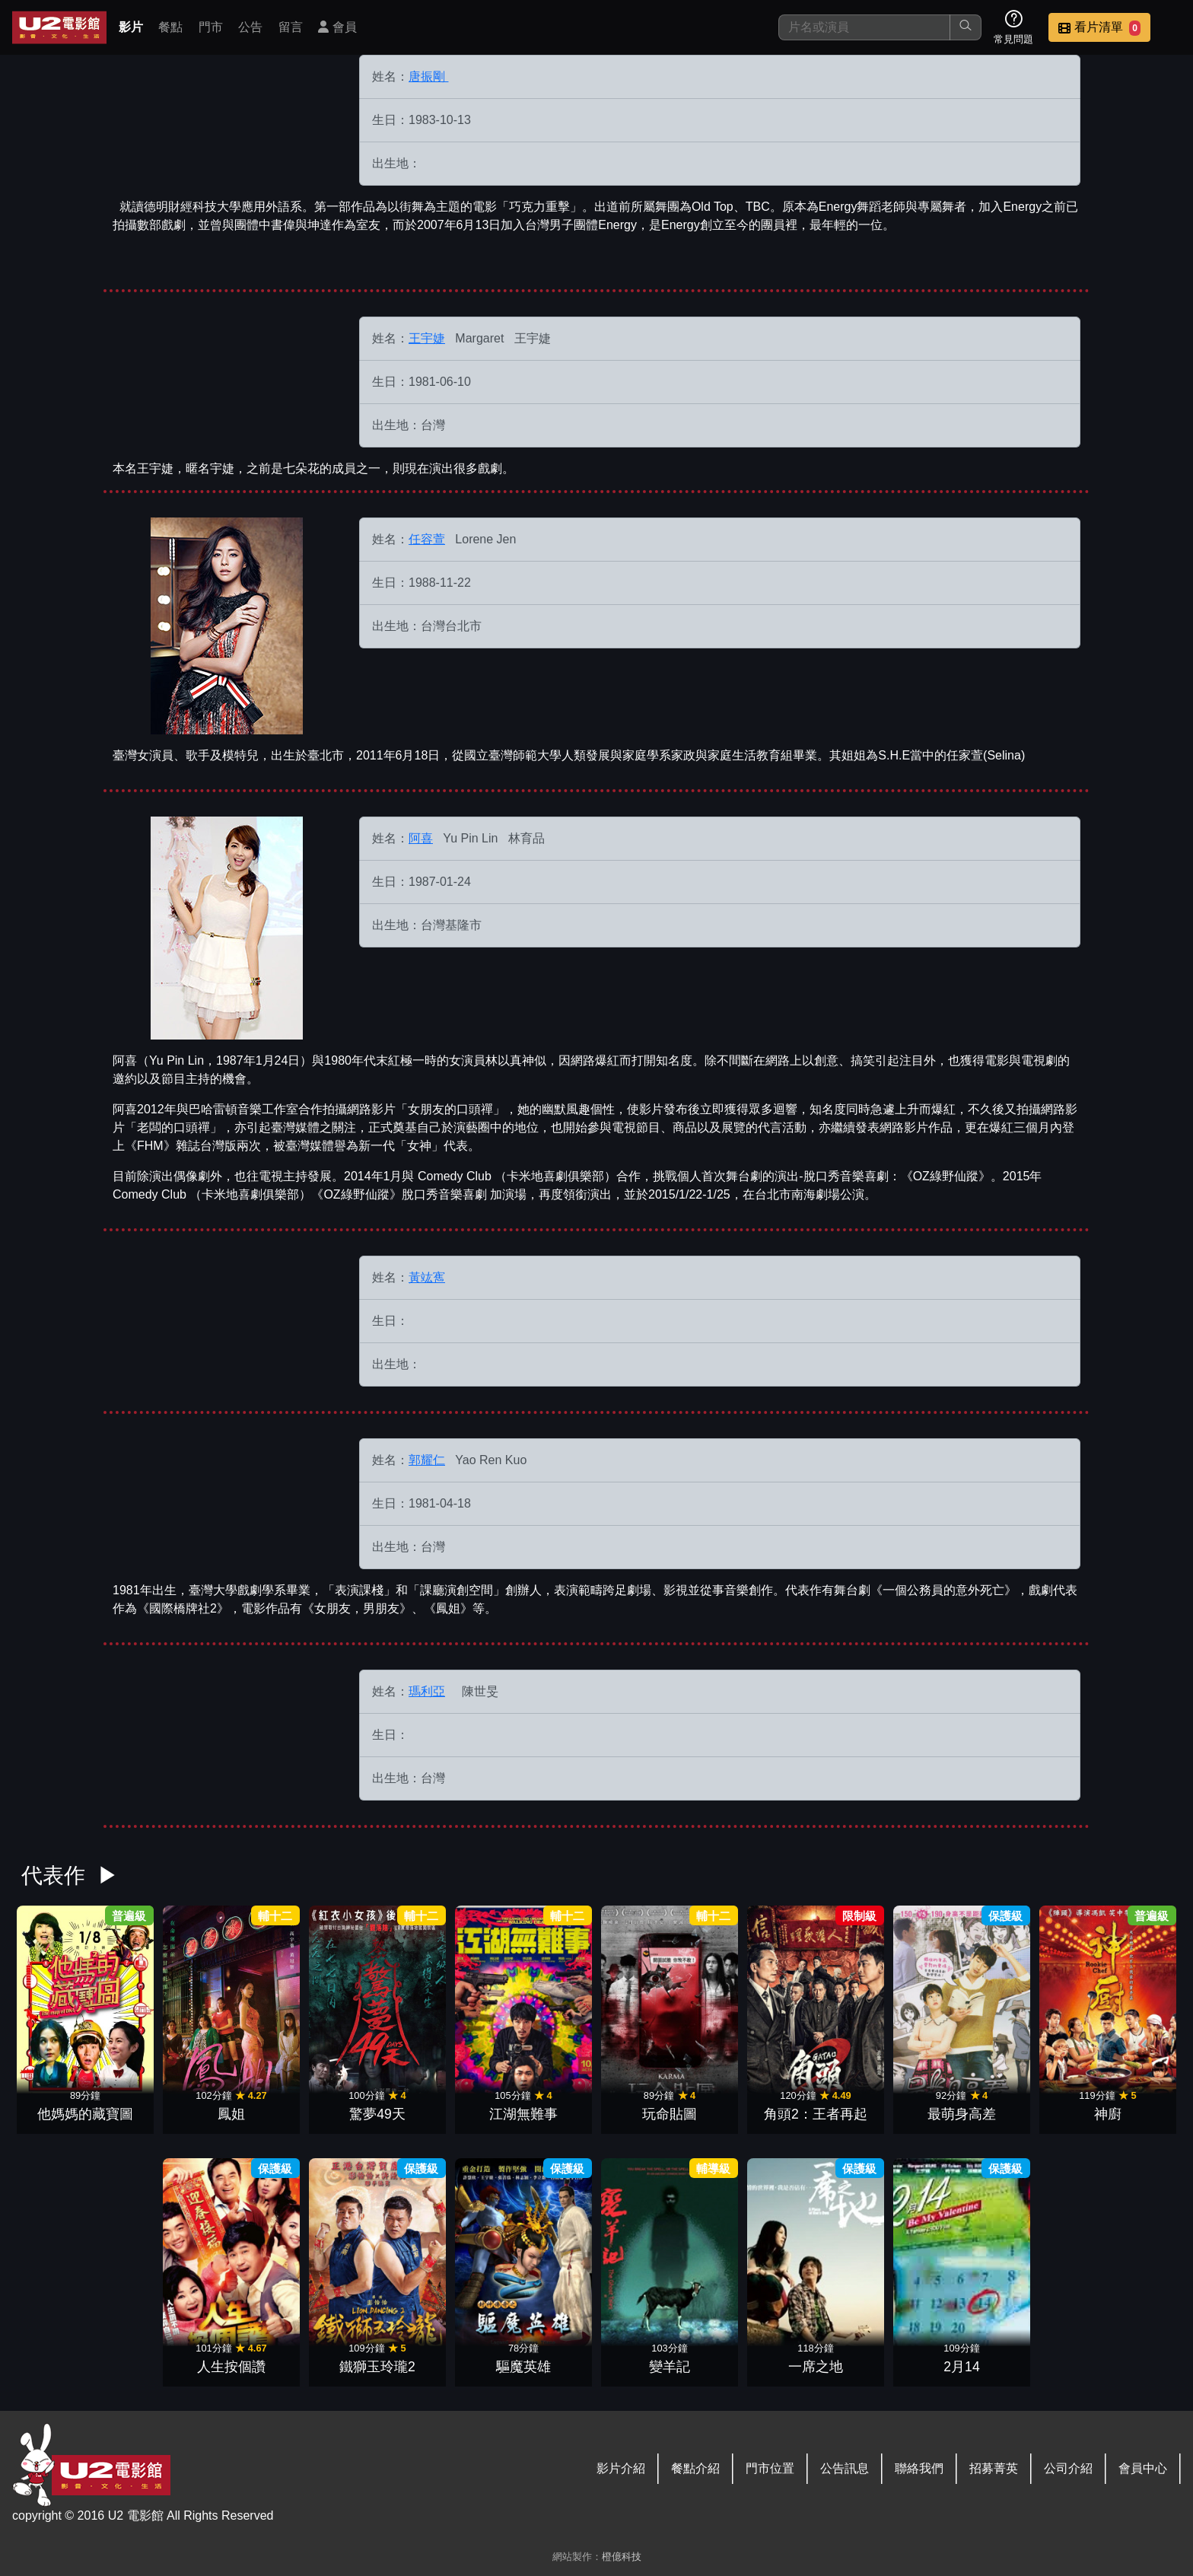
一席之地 (815, 2366)
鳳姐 (231, 2114)
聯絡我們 (919, 2468)
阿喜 (421, 838)
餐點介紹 (695, 2468)
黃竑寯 (427, 1277)
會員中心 (1142, 2468)
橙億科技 (621, 2556)
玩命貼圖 (669, 2114)
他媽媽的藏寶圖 (85, 2114)
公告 (250, 27)
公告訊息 (844, 2468)
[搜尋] (864, 27)
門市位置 (770, 2468)
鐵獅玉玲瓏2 (377, 2366)
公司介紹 (1068, 2468)
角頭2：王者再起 (815, 2114)
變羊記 (669, 2366)
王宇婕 (427, 338)
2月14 (961, 2366)
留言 (290, 27)
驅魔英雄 (523, 2366)
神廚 (1107, 2114)
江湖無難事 (523, 2114)
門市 (211, 27)
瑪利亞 (427, 1691)
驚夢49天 (377, 2114)
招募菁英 (993, 2468)
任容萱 (427, 539)
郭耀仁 (427, 1460)
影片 (131, 27)
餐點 (170, 27)
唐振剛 (428, 76)
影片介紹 (620, 2468)
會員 (337, 27)
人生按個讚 (231, 2366)
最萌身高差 (961, 2114)
